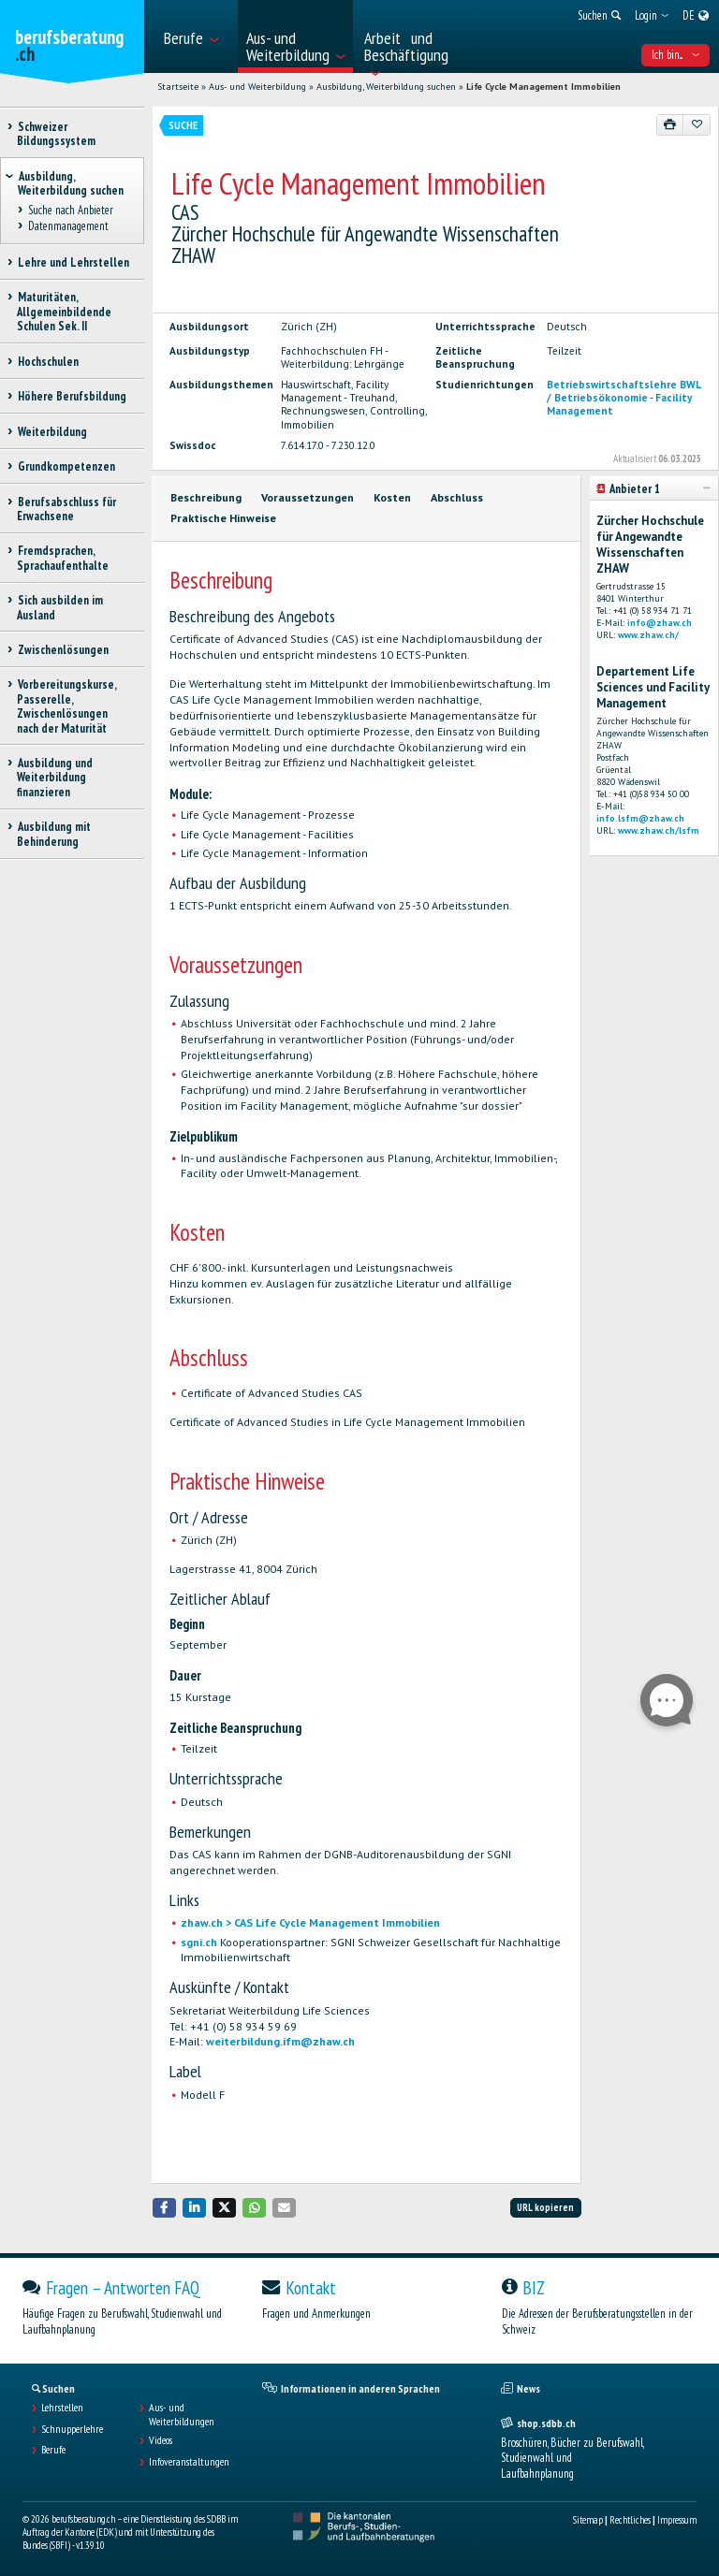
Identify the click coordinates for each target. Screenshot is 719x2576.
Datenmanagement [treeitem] (68, 226)
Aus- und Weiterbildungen (181, 2414)
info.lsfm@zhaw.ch (640, 818)
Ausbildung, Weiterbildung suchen (386, 86)
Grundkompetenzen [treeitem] (66, 466)
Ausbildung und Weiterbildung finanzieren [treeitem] (55, 777)
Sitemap (588, 2519)
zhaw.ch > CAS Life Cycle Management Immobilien (310, 1922)
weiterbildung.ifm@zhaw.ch (280, 2041)
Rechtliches (630, 2519)
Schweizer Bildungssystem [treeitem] (56, 134)
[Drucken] (670, 124)
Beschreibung (206, 497)
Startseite (177, 86)
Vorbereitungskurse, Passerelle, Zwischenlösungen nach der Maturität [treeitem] (66, 706)
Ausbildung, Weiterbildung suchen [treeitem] (71, 183)
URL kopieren (545, 2207)
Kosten (392, 497)
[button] (165, 2208)
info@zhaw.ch (659, 623)
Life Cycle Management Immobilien (543, 86)
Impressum (677, 2519)
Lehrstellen (62, 2407)
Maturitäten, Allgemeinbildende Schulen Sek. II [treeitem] (64, 311)
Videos (160, 2440)
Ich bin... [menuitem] (675, 55)
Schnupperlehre (72, 2429)
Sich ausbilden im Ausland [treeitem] (60, 607)
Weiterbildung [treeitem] (52, 432)
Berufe (53, 2449)
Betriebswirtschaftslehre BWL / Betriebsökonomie (623, 391)
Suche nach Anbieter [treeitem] (70, 211)
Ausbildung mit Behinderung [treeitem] (54, 834)
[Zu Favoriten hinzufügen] (696, 124)
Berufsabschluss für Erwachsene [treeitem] (66, 509)
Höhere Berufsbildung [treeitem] (71, 396)
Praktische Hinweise (223, 518)
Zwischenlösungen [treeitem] (63, 650)
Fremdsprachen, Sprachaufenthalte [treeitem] (63, 558)
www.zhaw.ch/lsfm (658, 830)
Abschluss (457, 497)
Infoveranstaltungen (189, 2461)
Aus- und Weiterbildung (257, 86)
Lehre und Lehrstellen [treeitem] (73, 262)
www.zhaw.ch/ (648, 635)
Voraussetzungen (307, 497)
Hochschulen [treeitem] (48, 362)
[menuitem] (195, 36)
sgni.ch (199, 1942)
